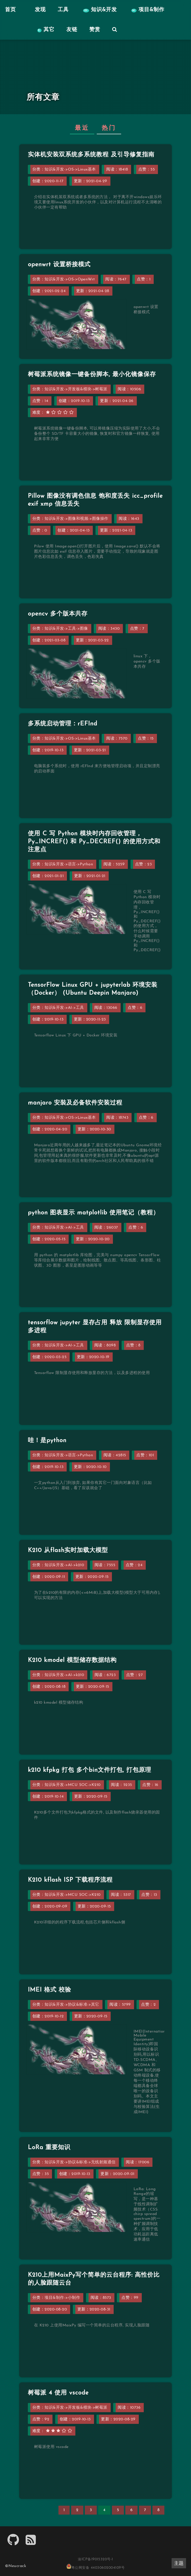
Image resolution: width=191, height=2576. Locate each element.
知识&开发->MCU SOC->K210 (73, 1785)
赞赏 (94, 29)
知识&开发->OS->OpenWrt (70, 279)
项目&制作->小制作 (62, 2298)
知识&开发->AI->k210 (64, 1565)
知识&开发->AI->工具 (64, 1008)
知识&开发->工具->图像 (66, 629)
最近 (82, 128)
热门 (109, 128)
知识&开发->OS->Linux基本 (70, 170)
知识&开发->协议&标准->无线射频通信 (80, 2162)
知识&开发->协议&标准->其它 (72, 2005)
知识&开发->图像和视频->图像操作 (76, 519)
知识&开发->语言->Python (69, 864)
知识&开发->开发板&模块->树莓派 (76, 389)
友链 (71, 29)
